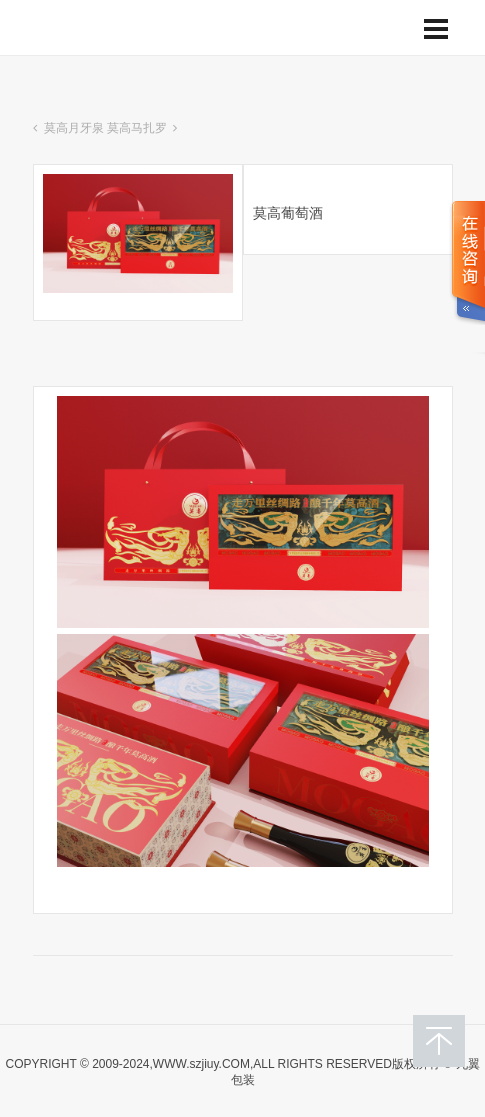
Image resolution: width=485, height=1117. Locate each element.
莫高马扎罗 (137, 128)
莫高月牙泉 (74, 128)
